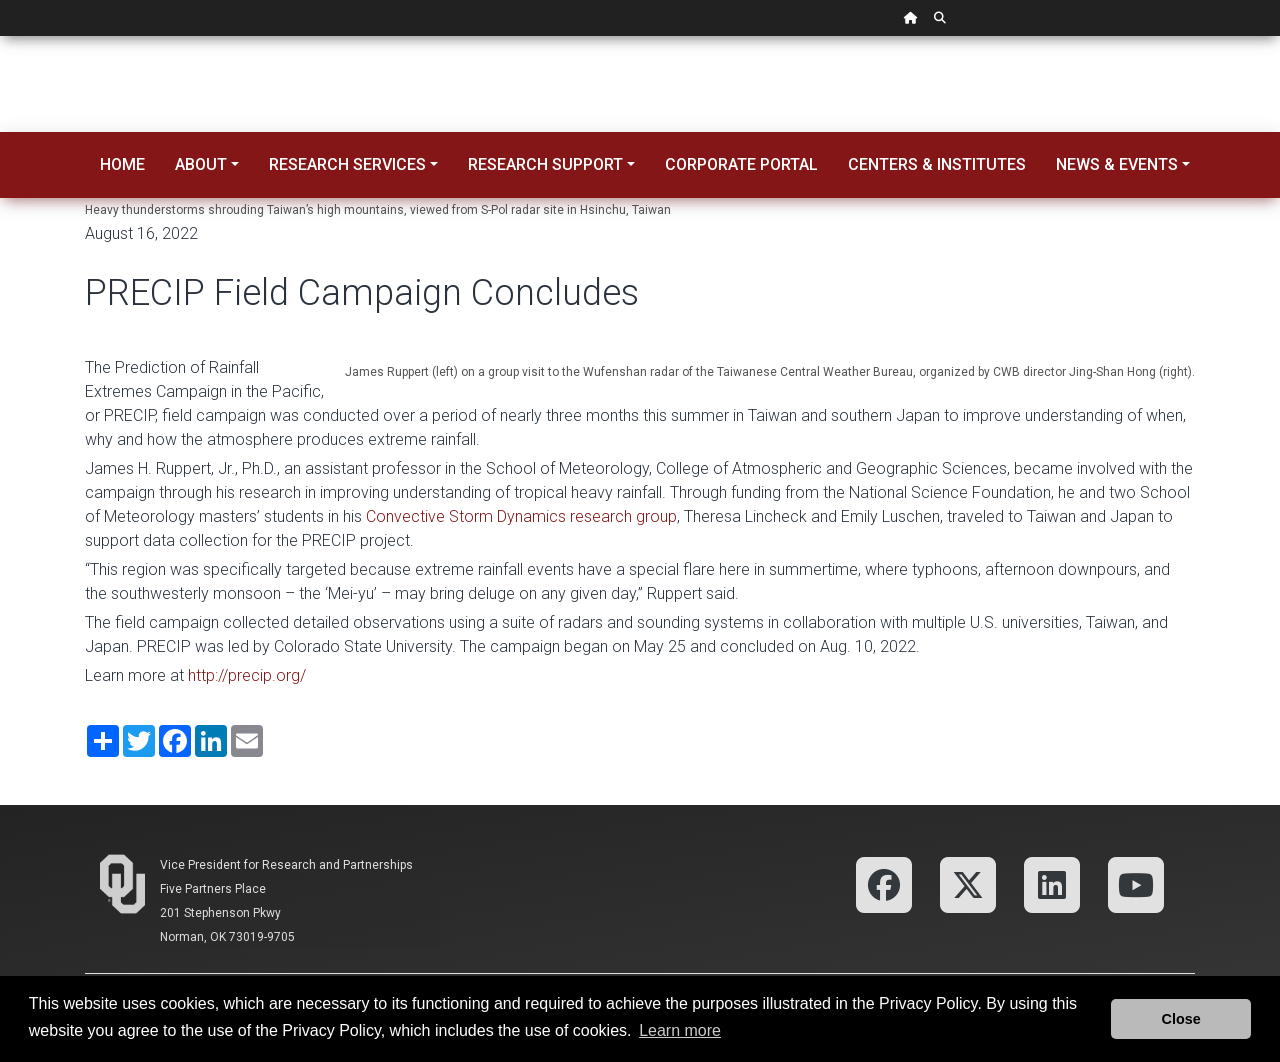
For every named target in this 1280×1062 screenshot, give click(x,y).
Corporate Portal (741, 164)
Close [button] (1181, 1019)
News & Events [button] (1117, 164)
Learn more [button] (680, 1030)
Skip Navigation (0, 36)
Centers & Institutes (937, 164)
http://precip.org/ (247, 675)
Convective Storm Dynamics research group (521, 516)
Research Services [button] (347, 164)
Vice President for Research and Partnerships (286, 865)
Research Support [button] (545, 164)
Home (122, 164)
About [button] (201, 164)
